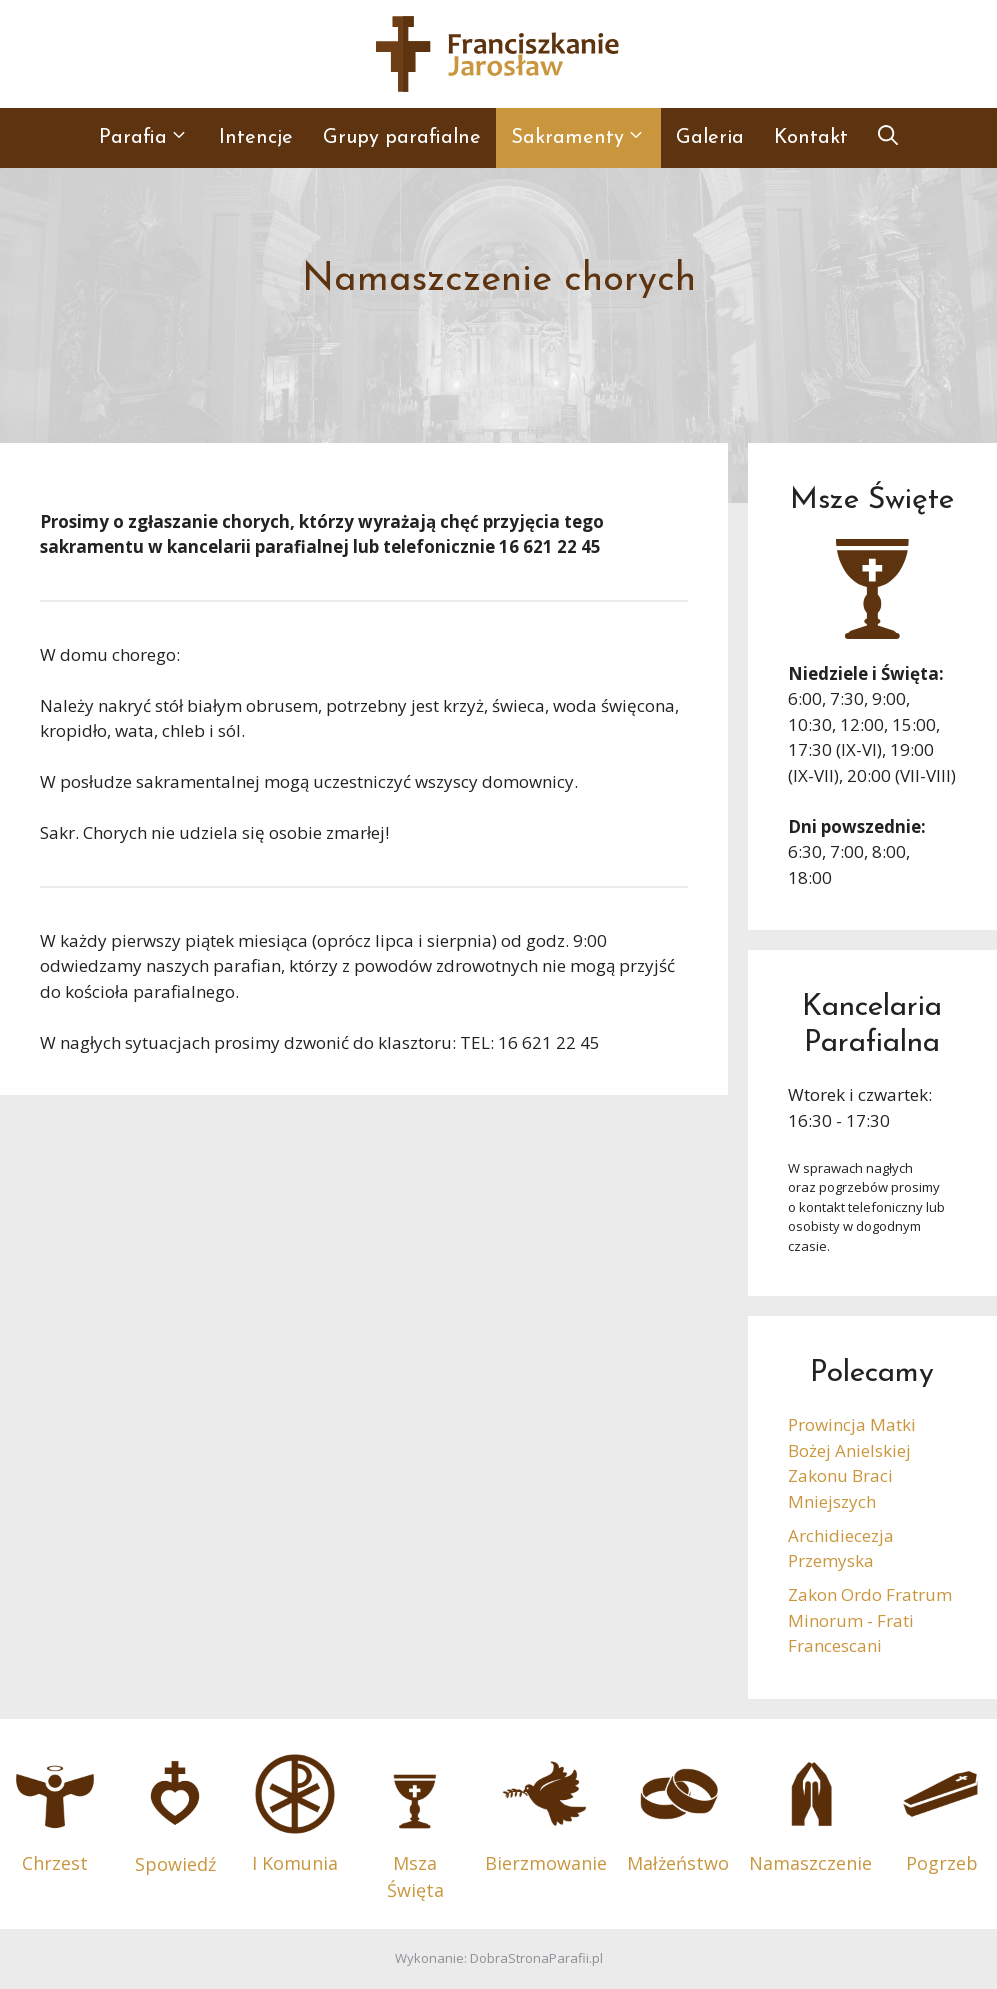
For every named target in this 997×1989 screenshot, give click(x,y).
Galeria (710, 138)
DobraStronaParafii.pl (536, 1958)
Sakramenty (586, 138)
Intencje (256, 138)
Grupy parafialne (402, 138)
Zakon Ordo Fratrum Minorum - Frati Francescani (870, 1620)
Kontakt (811, 138)
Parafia (151, 138)
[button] (888, 138)
